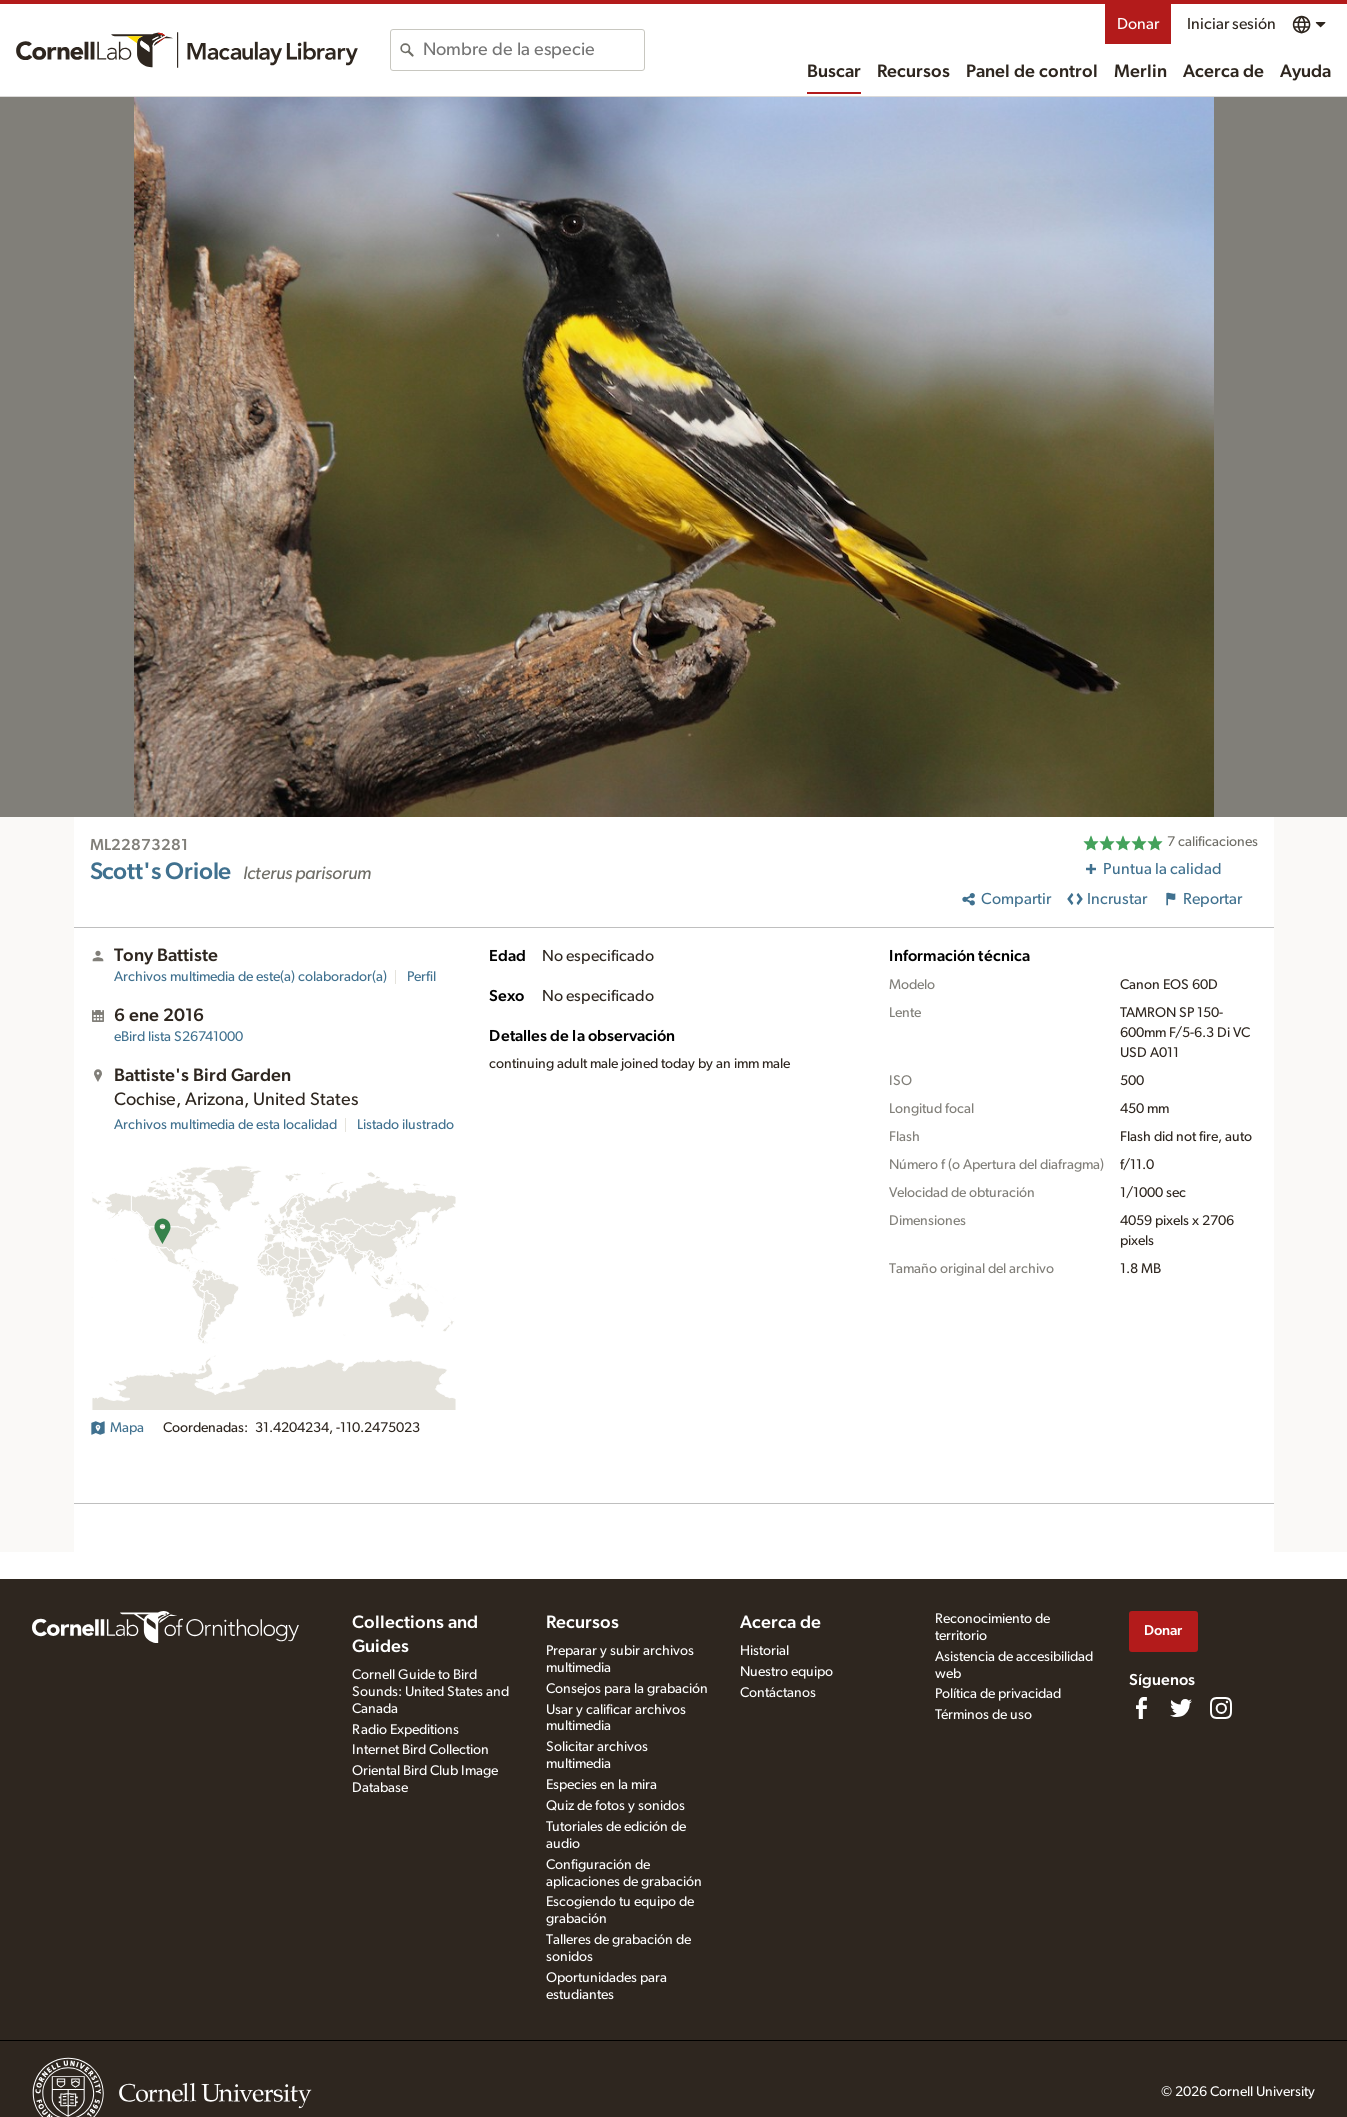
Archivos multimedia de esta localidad (225, 1125)
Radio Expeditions (405, 1730)
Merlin (1140, 72)
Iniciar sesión (1231, 24)
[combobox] (533, 50)
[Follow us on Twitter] (1181, 1708)
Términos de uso (983, 1715)
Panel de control (1032, 72)
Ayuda (1305, 72)
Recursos (913, 72)
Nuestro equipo (786, 1672)
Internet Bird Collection (420, 1750)
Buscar (834, 72)
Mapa (117, 1428)
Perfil (421, 977)
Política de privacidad (998, 1694)
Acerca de (1223, 72)
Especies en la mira (601, 1785)
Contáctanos (778, 1693)
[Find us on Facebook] (1141, 1708)
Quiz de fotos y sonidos (615, 1806)
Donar (1138, 24)
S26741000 (178, 1037)
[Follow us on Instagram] (1221, 1708)
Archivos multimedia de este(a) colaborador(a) (250, 977)
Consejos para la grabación (627, 1689)
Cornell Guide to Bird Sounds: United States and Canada (430, 1692)
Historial (764, 1651)
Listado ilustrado (405, 1125)
